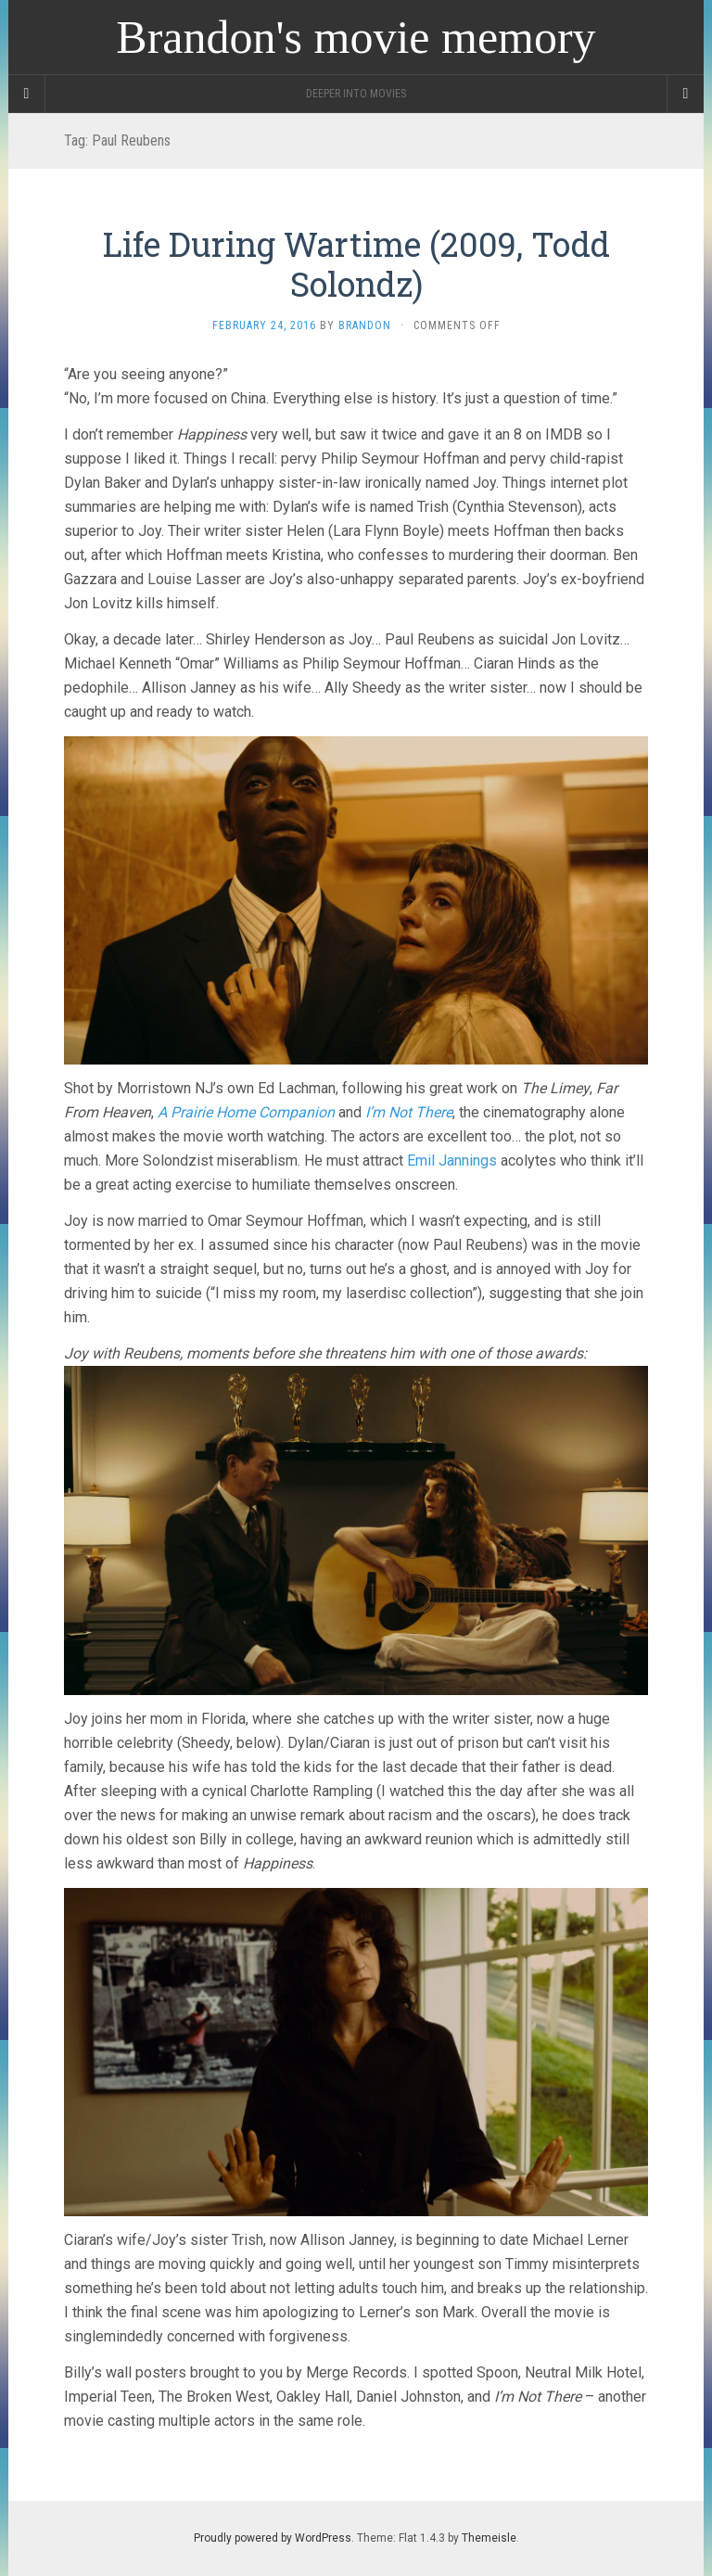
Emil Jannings (452, 1160)
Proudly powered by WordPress (272, 2537)
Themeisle (489, 2537)
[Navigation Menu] (685, 93)
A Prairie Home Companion (246, 1112)
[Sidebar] (26, 93)
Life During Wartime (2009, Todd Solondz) (356, 264)
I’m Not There (408, 1112)
